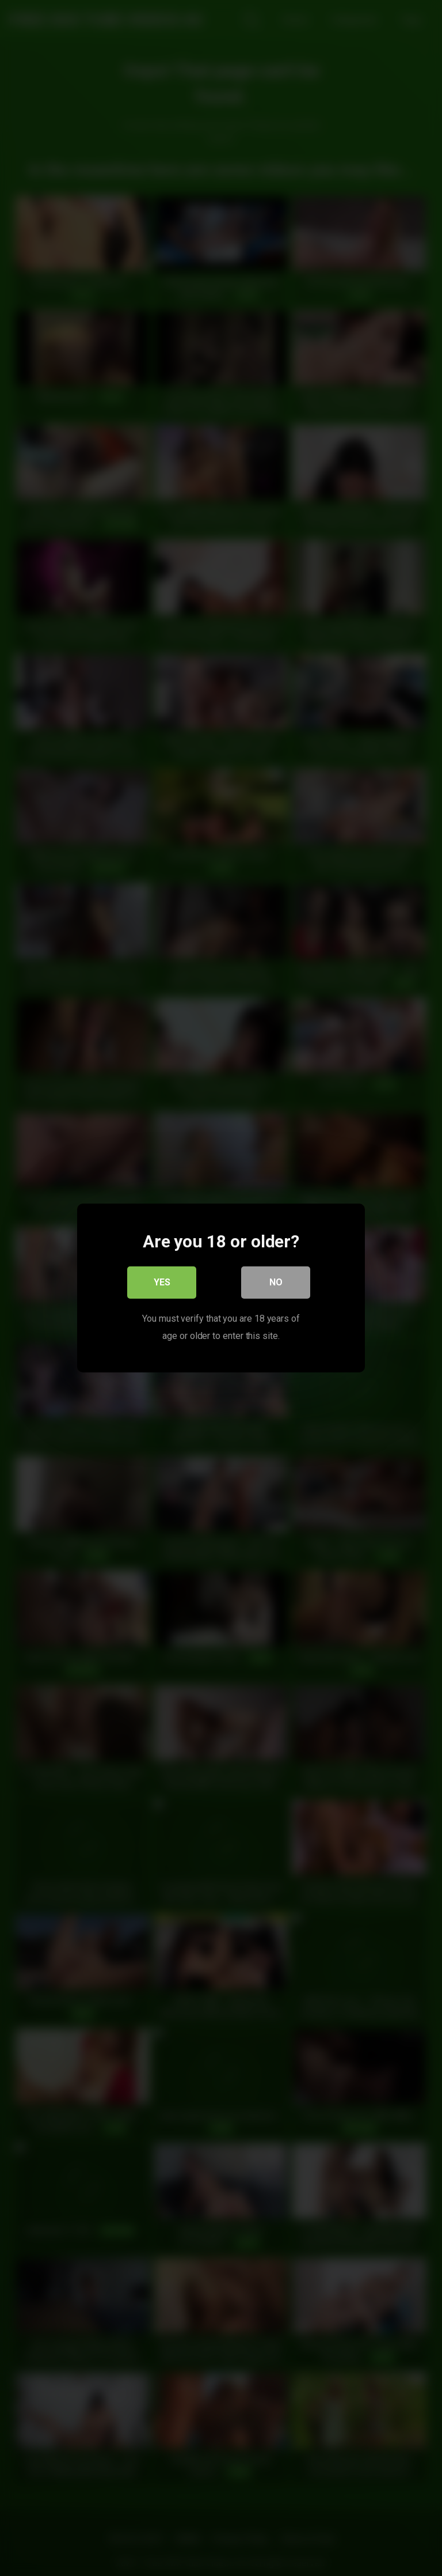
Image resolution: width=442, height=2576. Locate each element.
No (276, 1282)
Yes (162, 1282)
